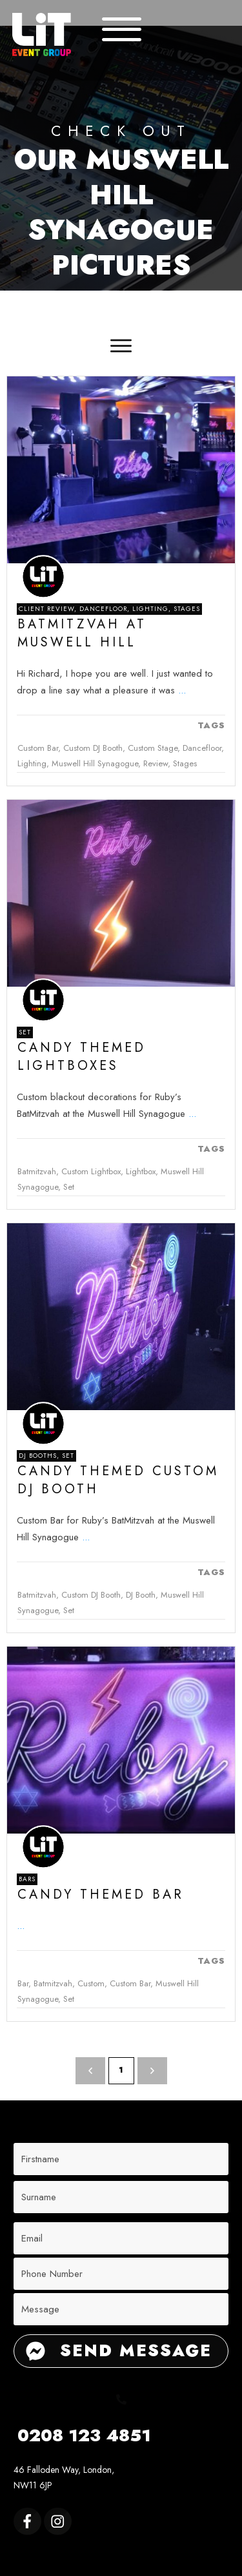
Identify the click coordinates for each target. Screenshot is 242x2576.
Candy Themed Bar (100, 1894)
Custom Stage (152, 748)
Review (155, 763)
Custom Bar (37, 748)
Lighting (150, 609)
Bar (22, 1983)
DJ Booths (38, 1455)
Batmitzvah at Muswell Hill (81, 633)
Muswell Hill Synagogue (95, 763)
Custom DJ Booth (93, 748)
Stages (187, 609)
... (182, 690)
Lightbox (141, 1171)
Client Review (46, 609)
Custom (91, 1983)
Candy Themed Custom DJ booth (118, 1480)
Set (25, 1032)
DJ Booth (141, 1595)
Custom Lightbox (91, 1171)
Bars (27, 1879)
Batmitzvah (36, 1171)
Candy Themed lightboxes (81, 1056)
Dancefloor (103, 609)
